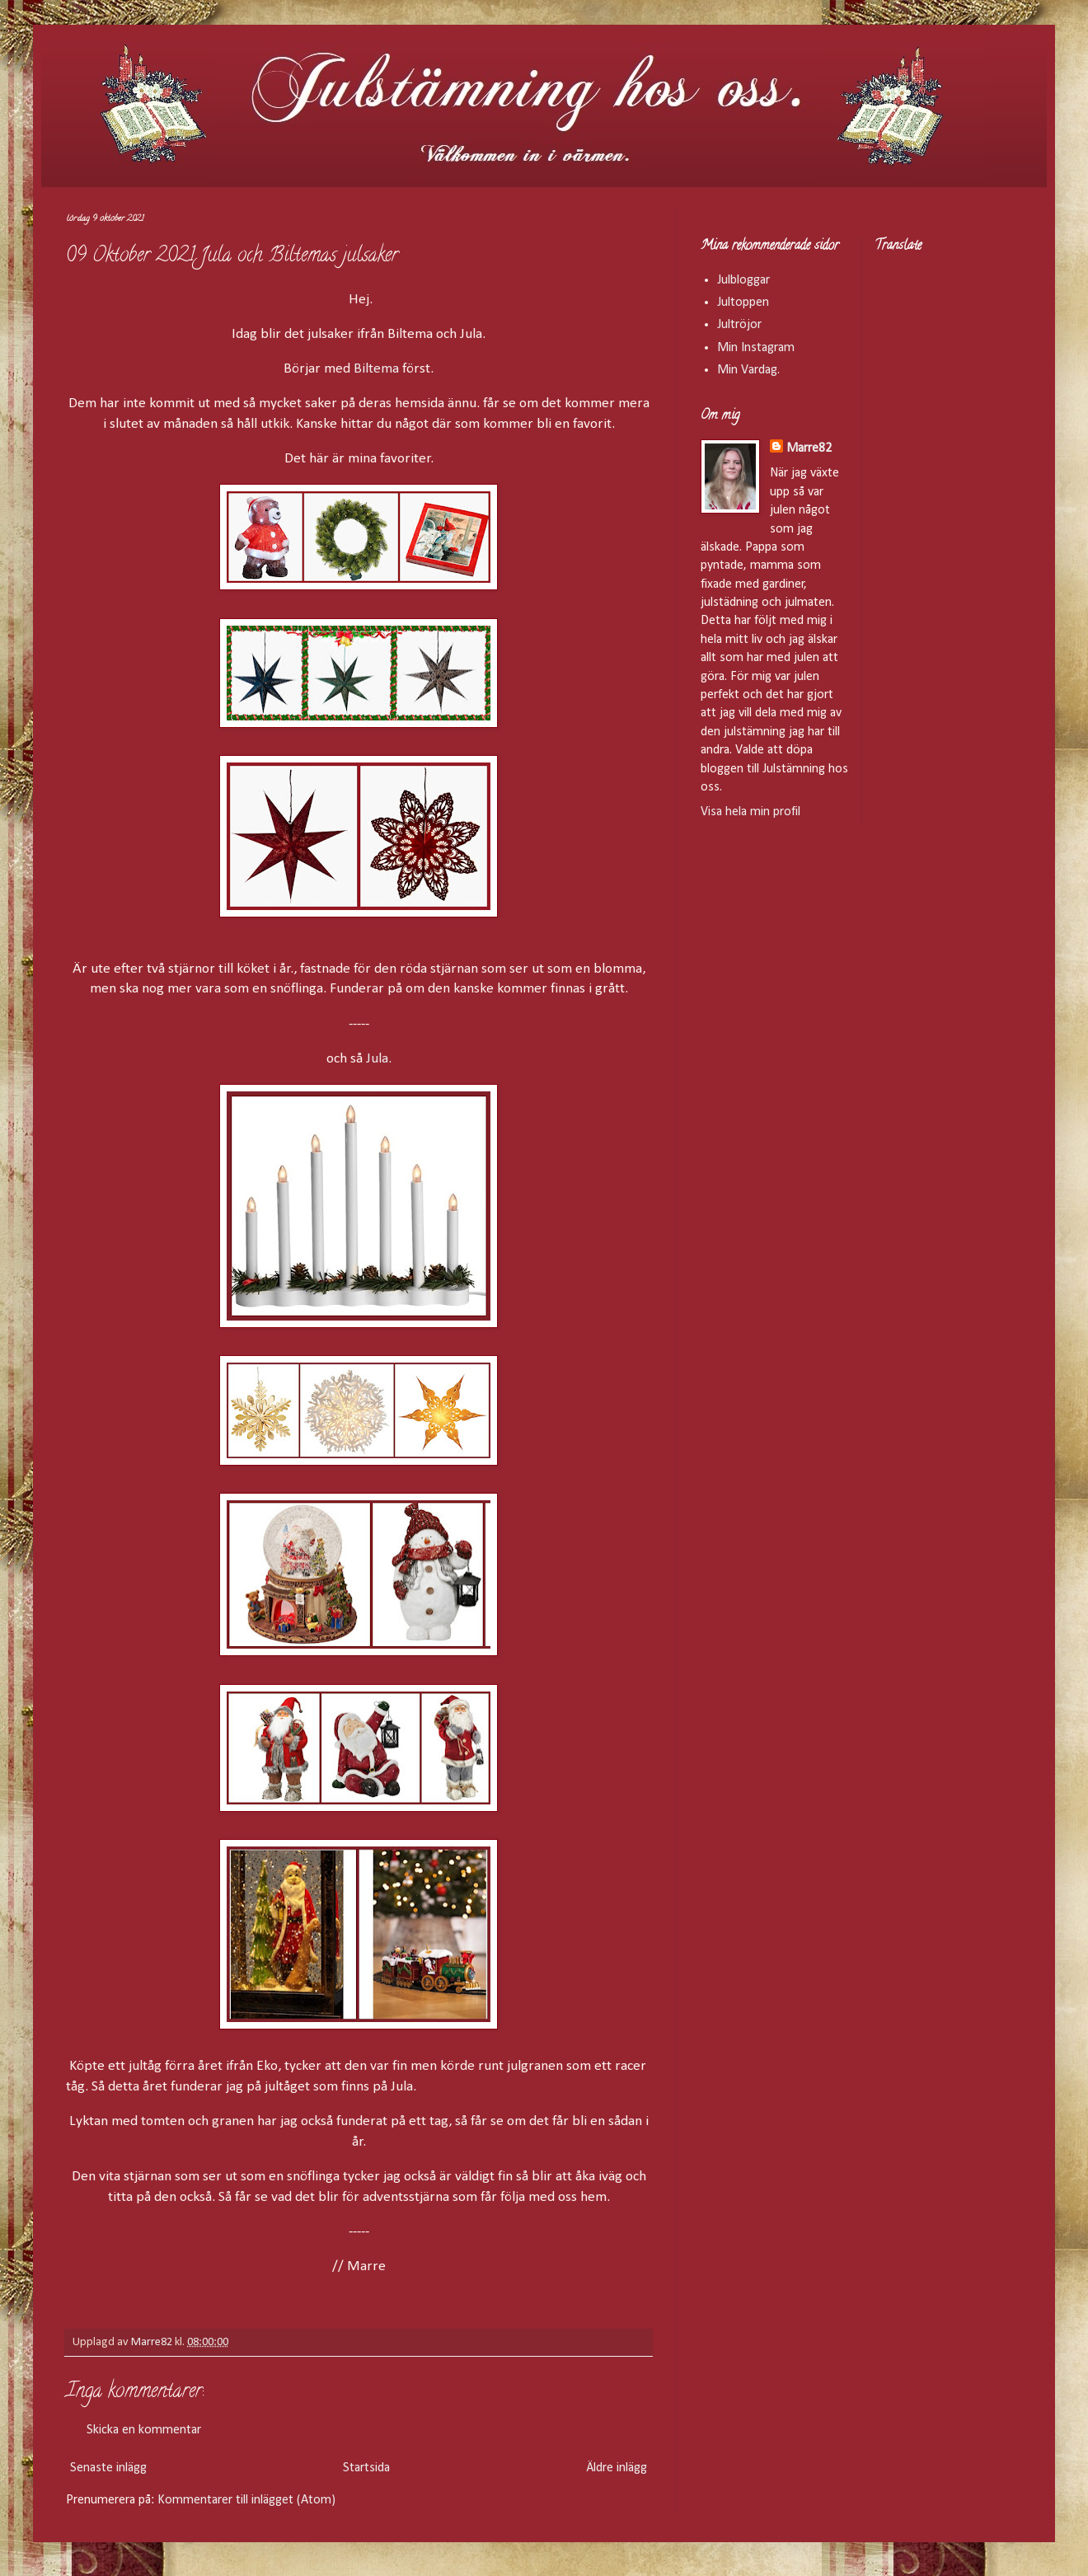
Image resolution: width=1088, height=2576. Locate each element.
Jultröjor (739, 324)
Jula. (379, 1059)
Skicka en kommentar (144, 2430)
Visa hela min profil (750, 812)
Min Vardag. (748, 370)
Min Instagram (756, 347)
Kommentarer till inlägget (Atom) (246, 2500)
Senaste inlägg (108, 2468)
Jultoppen (743, 302)
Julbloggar (743, 280)
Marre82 (809, 448)
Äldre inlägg (616, 2468)
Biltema (376, 369)
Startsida (366, 2468)
